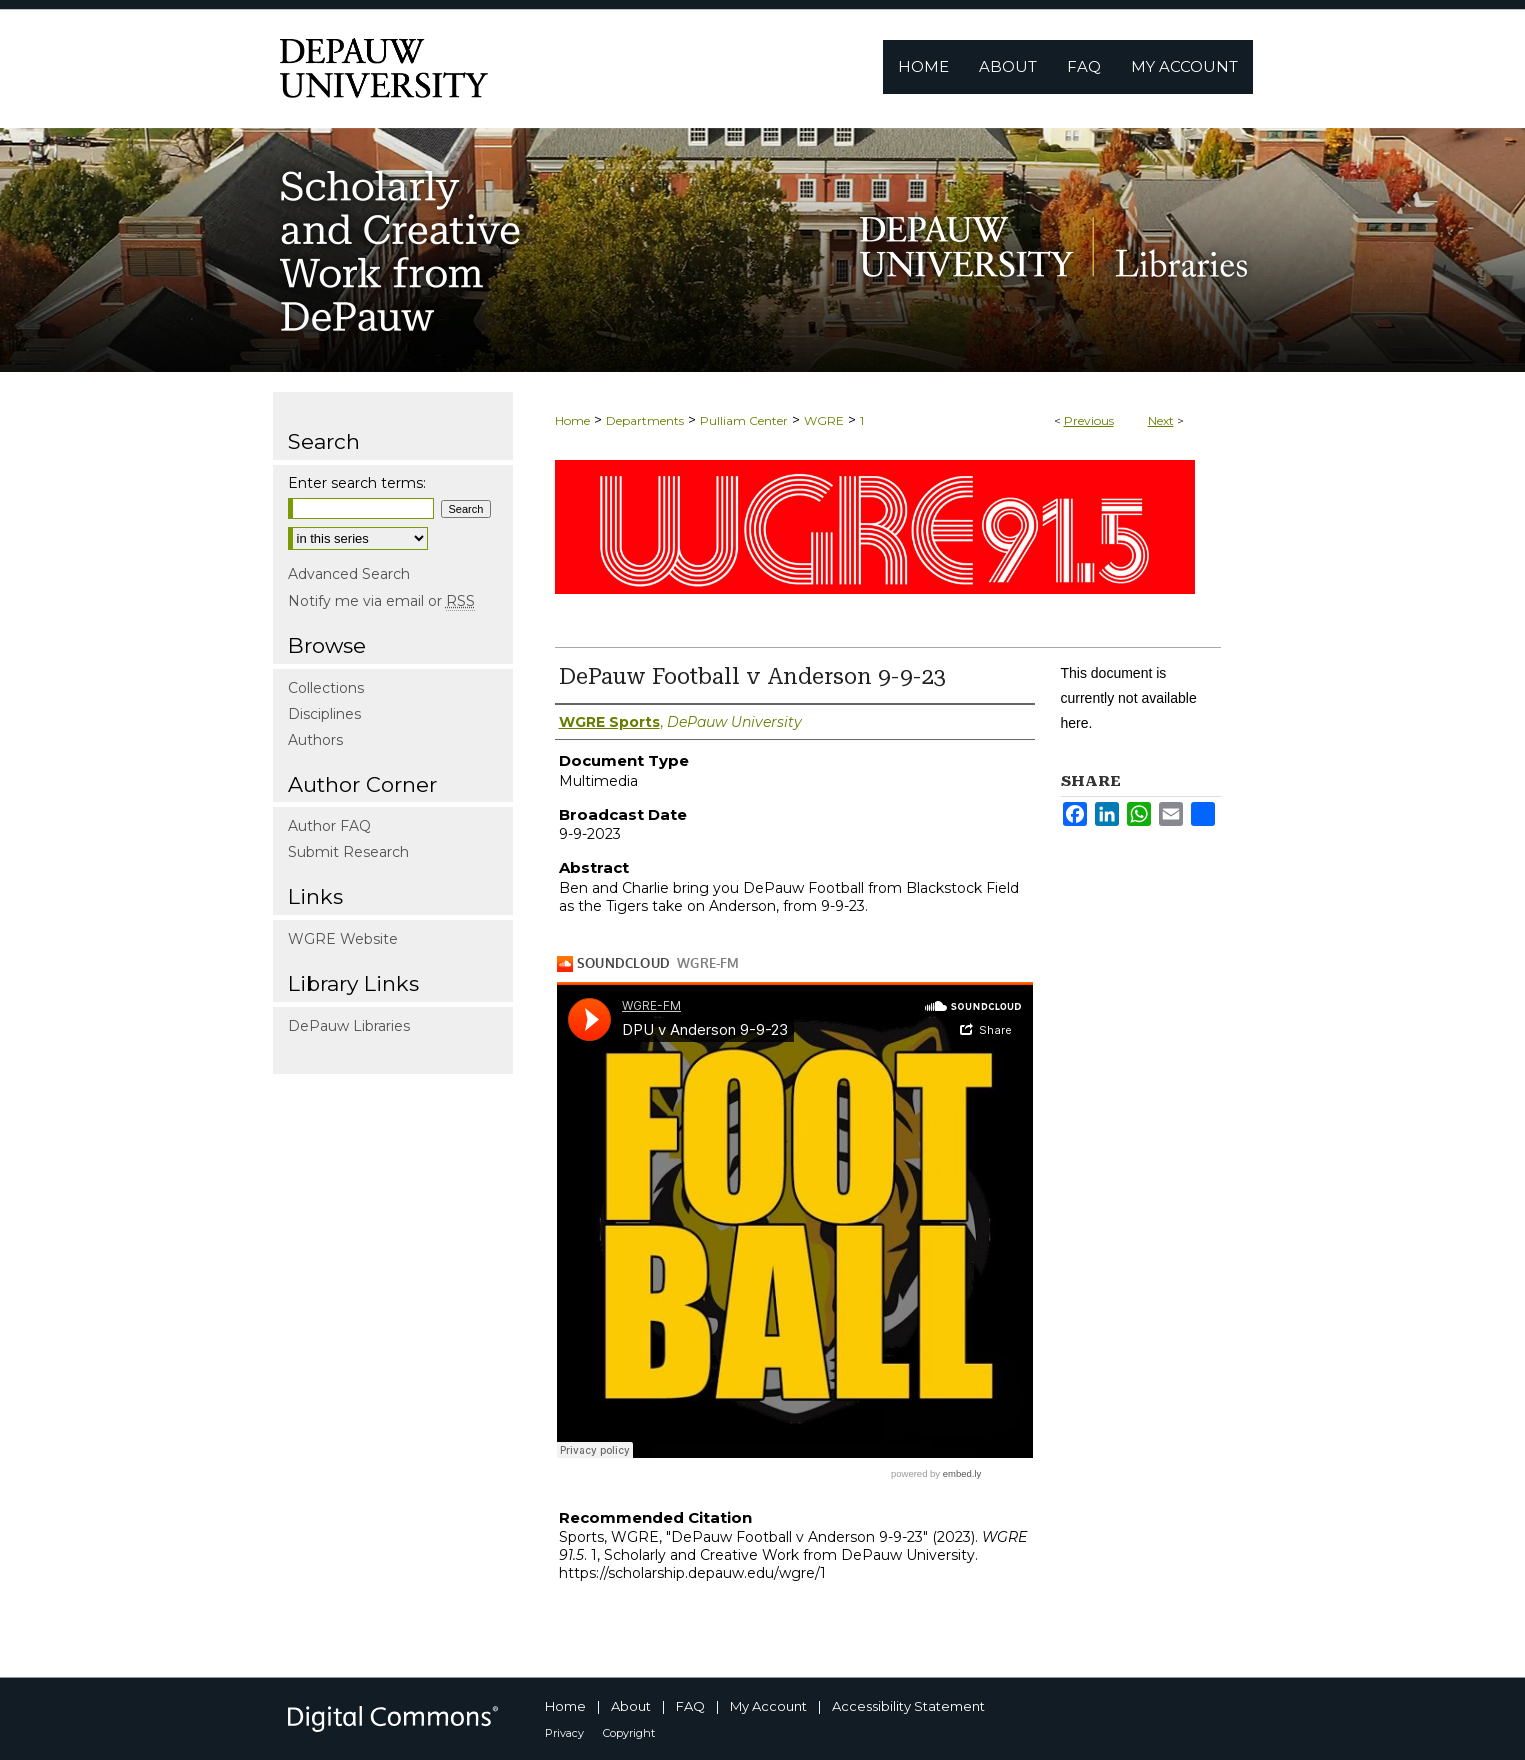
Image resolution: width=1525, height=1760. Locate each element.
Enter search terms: (357, 483)
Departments (645, 420)
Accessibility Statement (908, 1706)
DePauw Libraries (349, 1026)
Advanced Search (349, 574)
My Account (768, 1706)
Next (1161, 420)
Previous (1089, 420)
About (631, 1706)
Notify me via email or (381, 601)
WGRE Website (343, 939)
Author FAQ (329, 826)
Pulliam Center (744, 420)
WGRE (824, 420)
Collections (326, 688)
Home (572, 420)
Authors (315, 740)
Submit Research (348, 852)
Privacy (564, 1733)
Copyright (629, 1733)
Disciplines (324, 714)
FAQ (690, 1706)
